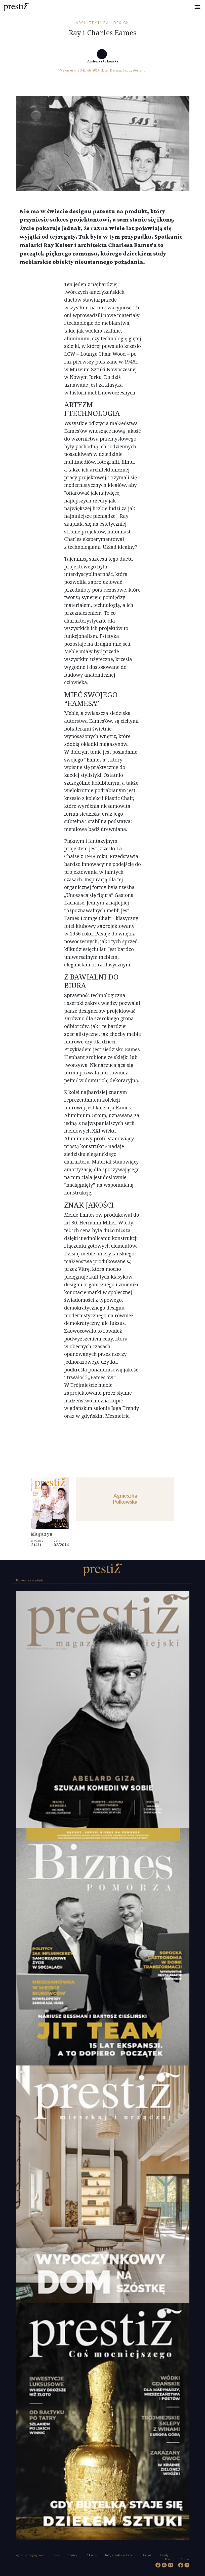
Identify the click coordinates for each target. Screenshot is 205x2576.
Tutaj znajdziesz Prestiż (120, 2555)
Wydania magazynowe (30, 2555)
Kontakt (147, 2555)
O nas (55, 2555)
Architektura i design (103, 23)
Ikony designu (134, 70)
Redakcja (72, 2555)
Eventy (164, 2555)
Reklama (91, 2555)
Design (115, 70)
